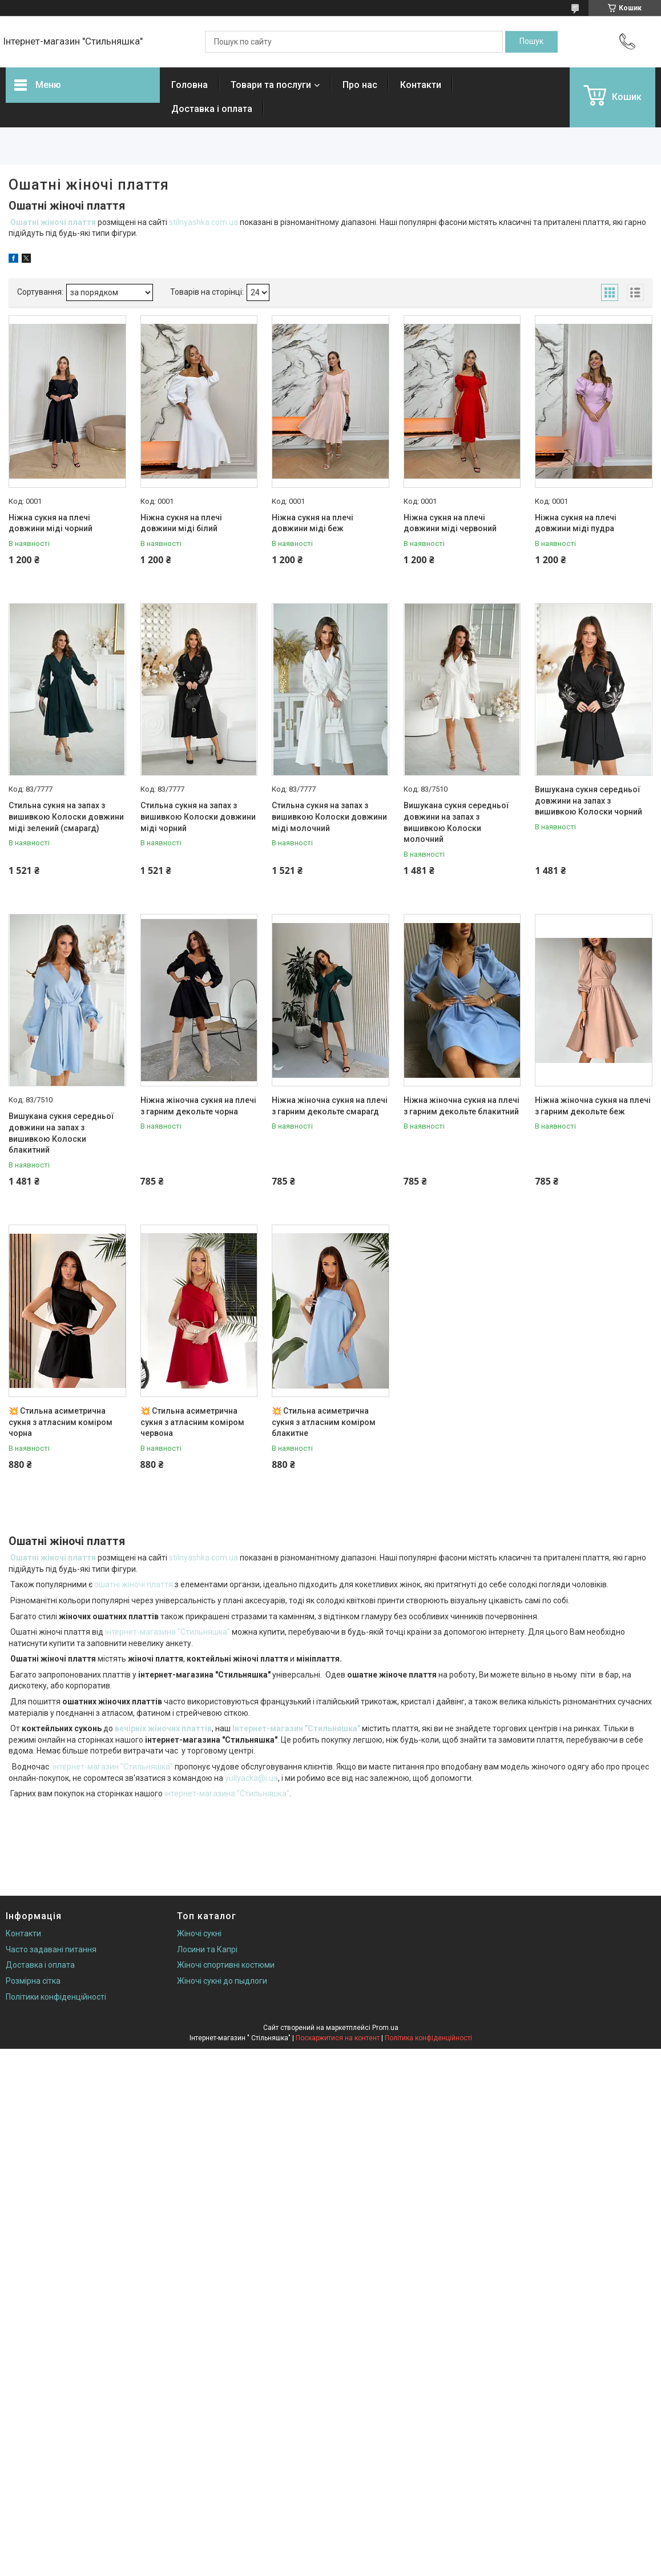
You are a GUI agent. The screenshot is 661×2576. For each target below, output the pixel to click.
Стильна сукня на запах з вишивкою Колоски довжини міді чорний (198, 816)
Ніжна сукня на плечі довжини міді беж (312, 523)
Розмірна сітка (33, 1980)
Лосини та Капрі (207, 1949)
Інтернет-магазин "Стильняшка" (296, 1728)
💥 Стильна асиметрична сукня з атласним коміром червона (192, 1422)
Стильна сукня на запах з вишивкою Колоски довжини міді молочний (329, 816)
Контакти (420, 84)
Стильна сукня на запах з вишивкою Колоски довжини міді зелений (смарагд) (66, 816)
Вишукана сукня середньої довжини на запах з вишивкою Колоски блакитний (61, 1133)
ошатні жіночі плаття (133, 1584)
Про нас (359, 84)
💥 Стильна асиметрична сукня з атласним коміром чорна (60, 1422)
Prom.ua (385, 2028)
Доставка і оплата (211, 108)
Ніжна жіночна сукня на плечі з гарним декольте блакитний (461, 1106)
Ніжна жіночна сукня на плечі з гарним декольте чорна (198, 1106)
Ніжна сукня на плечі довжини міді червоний (450, 523)
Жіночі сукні (199, 1933)
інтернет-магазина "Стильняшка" (167, 1631)
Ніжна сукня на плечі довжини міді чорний (50, 523)
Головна (189, 84)
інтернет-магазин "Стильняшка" (113, 1766)
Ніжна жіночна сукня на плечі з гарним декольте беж (593, 1106)
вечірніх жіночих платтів (163, 1728)
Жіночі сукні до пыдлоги (222, 1980)
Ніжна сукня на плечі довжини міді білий (181, 523)
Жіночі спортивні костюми (226, 1964)
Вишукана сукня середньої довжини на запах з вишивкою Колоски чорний (588, 800)
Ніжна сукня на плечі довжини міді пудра (575, 523)
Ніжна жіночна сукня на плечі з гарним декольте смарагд (330, 1106)
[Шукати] (531, 42)
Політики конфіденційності (56, 1996)
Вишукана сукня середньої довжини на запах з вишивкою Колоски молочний (456, 822)
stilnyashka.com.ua (203, 222)
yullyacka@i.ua (251, 1778)
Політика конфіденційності (428, 2038)
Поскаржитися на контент (338, 2038)
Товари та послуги (271, 84)
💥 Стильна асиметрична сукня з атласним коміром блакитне (324, 1422)
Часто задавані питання (51, 1949)
